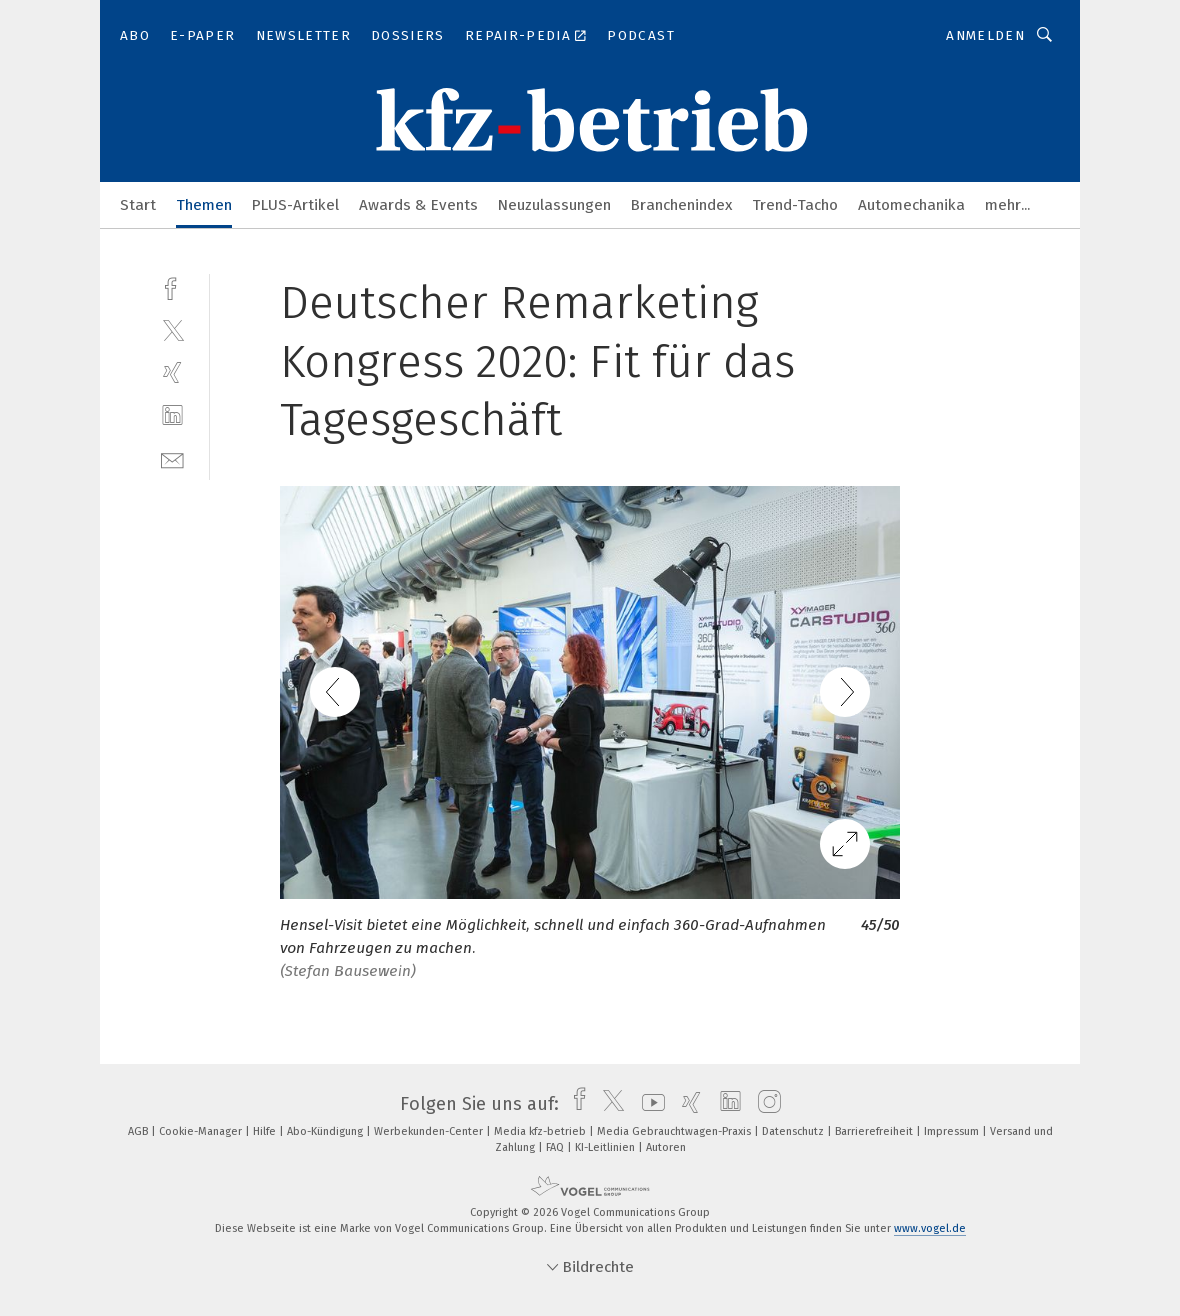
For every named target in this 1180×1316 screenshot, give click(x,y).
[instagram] (764, 1104)
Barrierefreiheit (875, 1131)
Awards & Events (418, 205)
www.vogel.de (930, 1228)
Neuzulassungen (554, 205)
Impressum (953, 1131)
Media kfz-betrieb (541, 1131)
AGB (139, 1131)
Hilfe (266, 1131)
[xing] (172, 372)
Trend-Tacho (795, 205)
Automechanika (911, 205)
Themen (204, 205)
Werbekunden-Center (430, 1131)
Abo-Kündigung (326, 1131)
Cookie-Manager (202, 1131)
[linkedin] (172, 415)
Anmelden (985, 35)
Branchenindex (681, 205)
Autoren (666, 1147)
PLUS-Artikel (295, 205)
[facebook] (172, 286)
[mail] (172, 458)
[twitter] (172, 329)
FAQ (556, 1147)
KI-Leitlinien (606, 1147)
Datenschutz (794, 1131)
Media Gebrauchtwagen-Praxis (675, 1131)
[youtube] (648, 1104)
